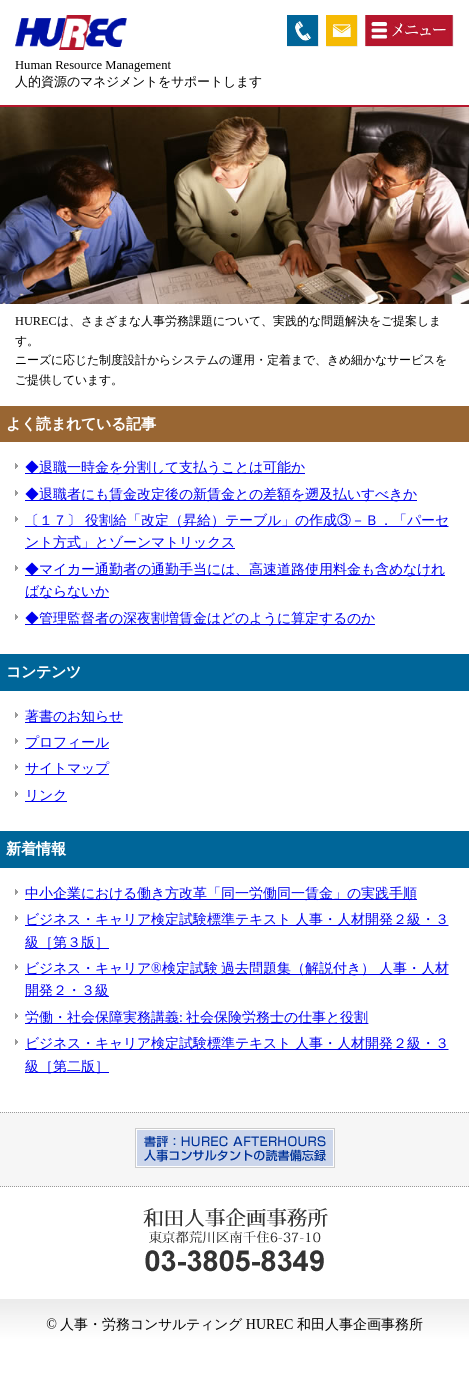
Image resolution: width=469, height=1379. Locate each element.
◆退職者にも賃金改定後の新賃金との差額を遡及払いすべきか (221, 494)
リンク (46, 795)
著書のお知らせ (74, 716)
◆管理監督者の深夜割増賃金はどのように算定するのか (200, 618)
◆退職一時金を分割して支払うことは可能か (165, 467)
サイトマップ (67, 768)
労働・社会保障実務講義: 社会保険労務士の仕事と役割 (196, 1017)
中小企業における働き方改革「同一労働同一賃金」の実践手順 (221, 893)
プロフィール (67, 742)
